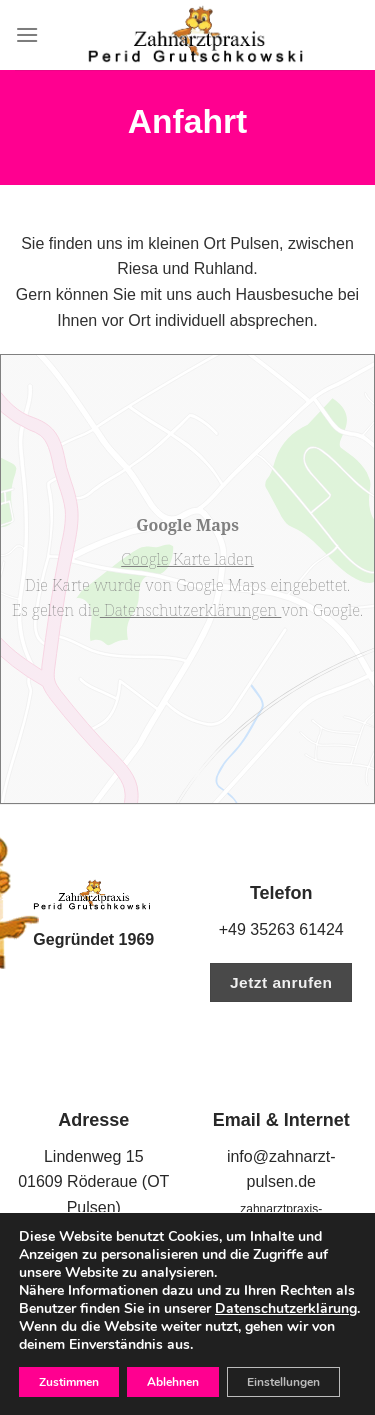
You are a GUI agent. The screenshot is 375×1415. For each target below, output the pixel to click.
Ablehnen (173, 1382)
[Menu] (27, 34)
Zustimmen (69, 1382)
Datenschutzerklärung (286, 1308)
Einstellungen (283, 1382)
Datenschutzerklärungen (191, 610)
